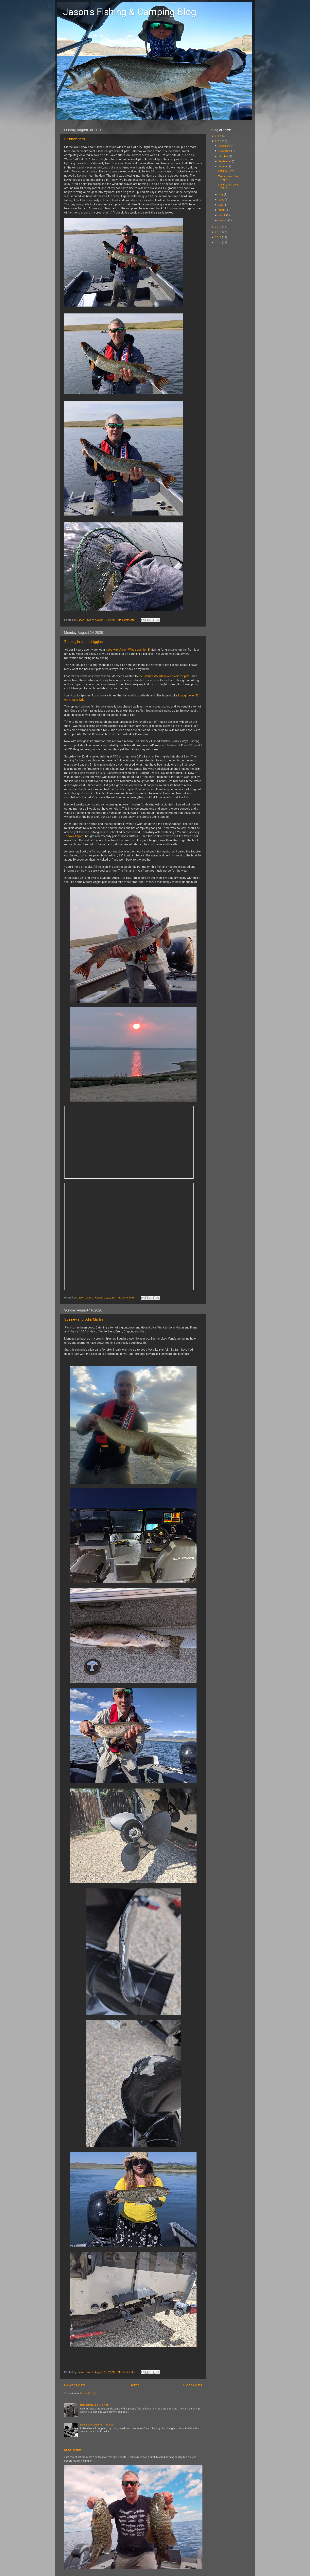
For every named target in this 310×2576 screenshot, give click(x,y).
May (221, 204)
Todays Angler (73, 836)
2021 (218, 135)
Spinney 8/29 (74, 139)
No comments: (127, 619)
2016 (218, 242)
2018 (218, 231)
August (223, 166)
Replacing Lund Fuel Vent (95, 2404)
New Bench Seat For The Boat (97, 2424)
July (221, 194)
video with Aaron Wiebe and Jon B (128, 649)
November (224, 150)
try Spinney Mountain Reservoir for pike (164, 676)
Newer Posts (75, 2385)
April (221, 209)
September (225, 161)
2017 (218, 237)
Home (134, 2385)
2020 (218, 141)
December (224, 145)
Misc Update (72, 2450)
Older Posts (192, 2385)
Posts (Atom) (88, 2393)
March (222, 215)
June (221, 199)
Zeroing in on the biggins (83, 642)
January (223, 220)
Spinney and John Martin (83, 1319)
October (223, 156)
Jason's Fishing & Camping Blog (129, 12)
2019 (218, 226)
